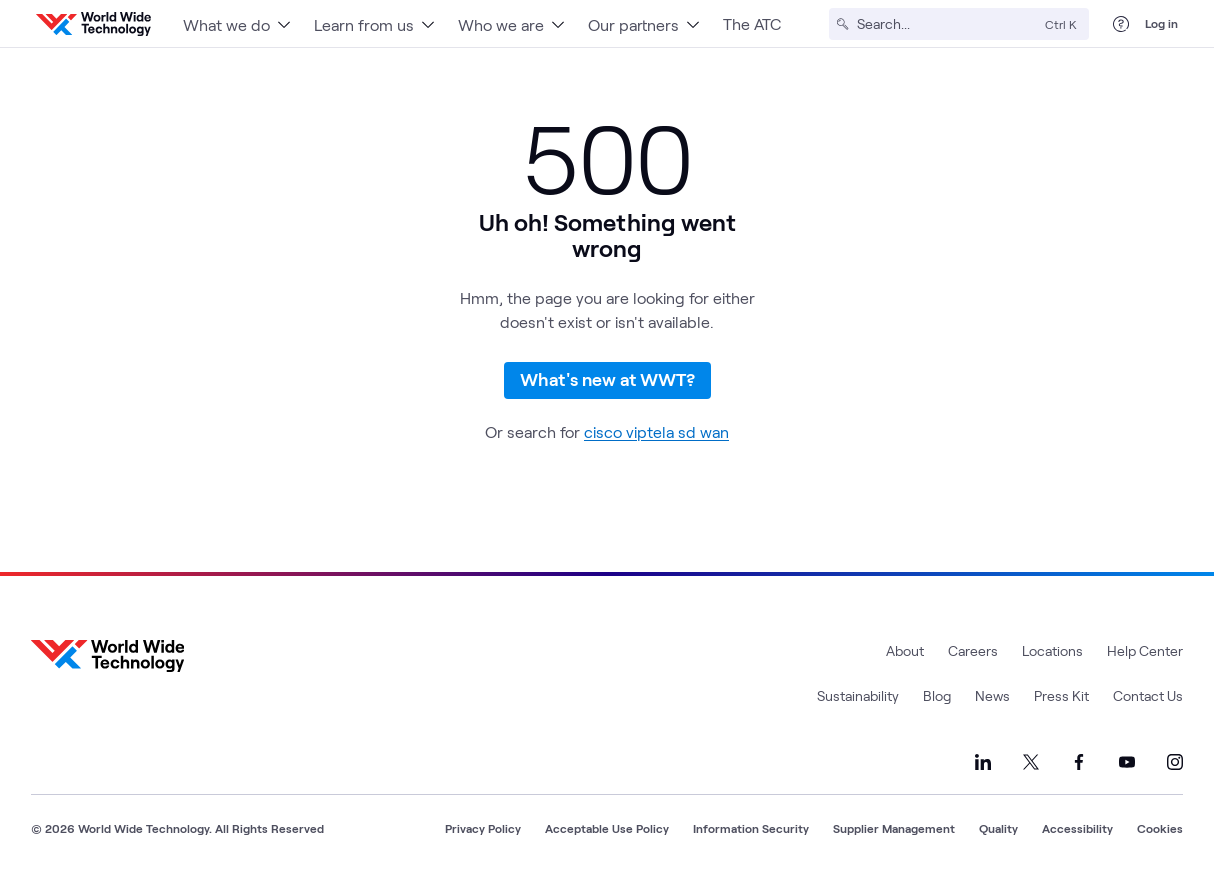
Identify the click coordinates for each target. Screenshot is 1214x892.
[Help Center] (1121, 24)
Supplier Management (894, 835)
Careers (973, 657)
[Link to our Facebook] (1079, 769)
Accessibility (1077, 835)
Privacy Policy (483, 835)
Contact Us (1148, 702)
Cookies (1160, 835)
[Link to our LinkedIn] (983, 769)
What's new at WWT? (607, 383)
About (905, 657)
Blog (937, 702)
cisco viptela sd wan (656, 438)
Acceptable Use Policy (607, 835)
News (992, 702)
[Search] (947, 24)
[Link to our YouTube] (1127, 769)
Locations (1052, 657)
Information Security (751, 835)
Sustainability (858, 702)
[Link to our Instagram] (1175, 769)
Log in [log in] (1161, 23)
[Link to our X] (1031, 769)
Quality (998, 835)
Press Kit (1061, 702)
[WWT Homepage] (93, 24)
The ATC (752, 23)
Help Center (1145, 657)
